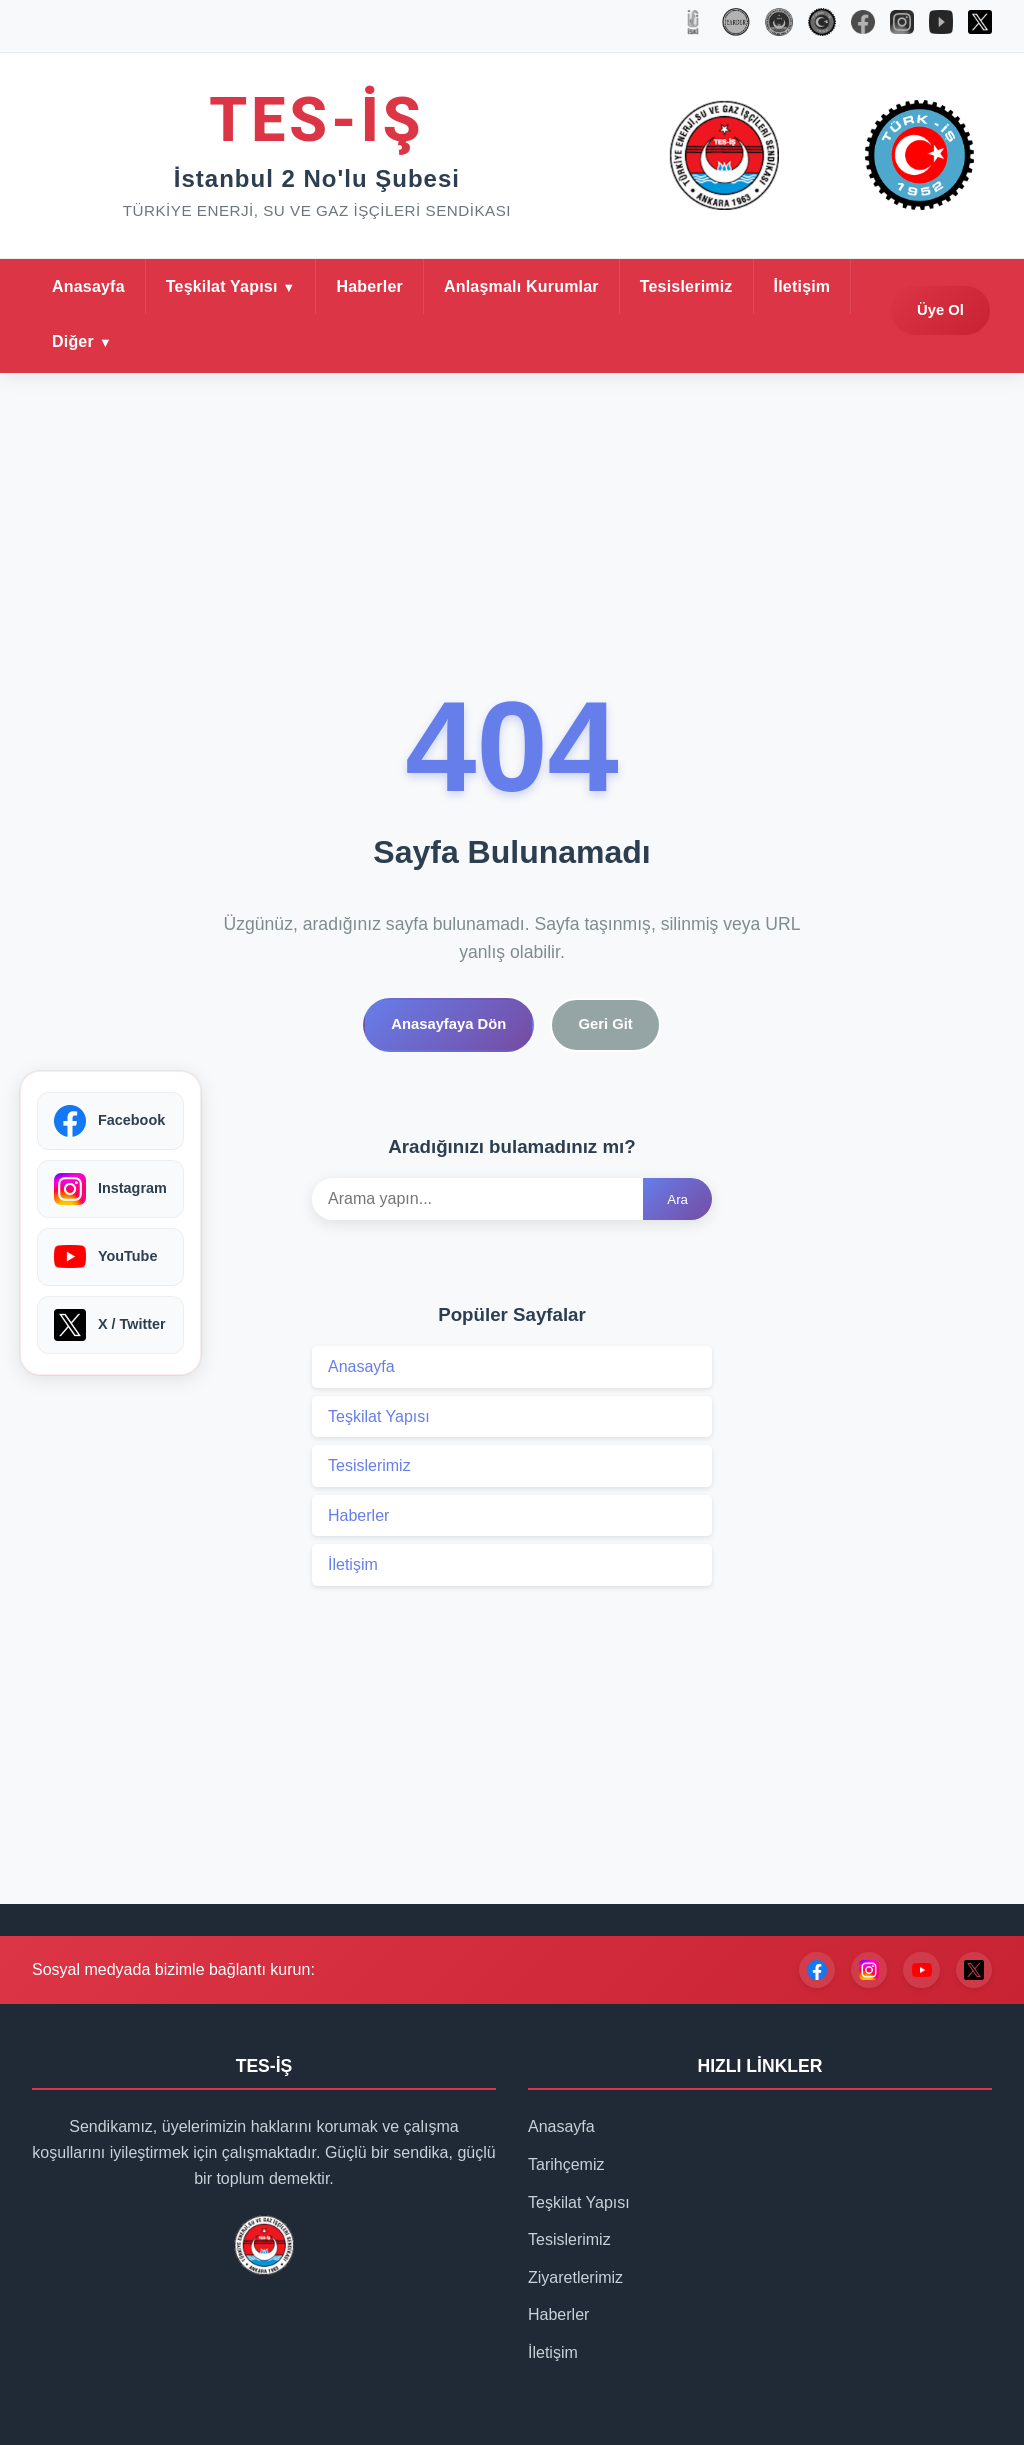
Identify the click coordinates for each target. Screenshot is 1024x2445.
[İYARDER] (736, 26)
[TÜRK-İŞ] (822, 26)
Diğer (73, 398)
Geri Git (616, 1079)
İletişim (802, 343)
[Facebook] (804, 2027)
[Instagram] (860, 2027)
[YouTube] (916, 2027)
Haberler (369, 343)
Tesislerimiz (686, 343)
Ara (677, 1257)
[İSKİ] (693, 26)
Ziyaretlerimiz (575, 2335)
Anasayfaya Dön (440, 1079)
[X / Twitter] (972, 2027)
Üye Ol (932, 367)
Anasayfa (88, 343)
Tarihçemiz (566, 2223)
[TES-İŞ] (779, 26)
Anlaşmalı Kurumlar (521, 343)
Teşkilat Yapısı (222, 343)
